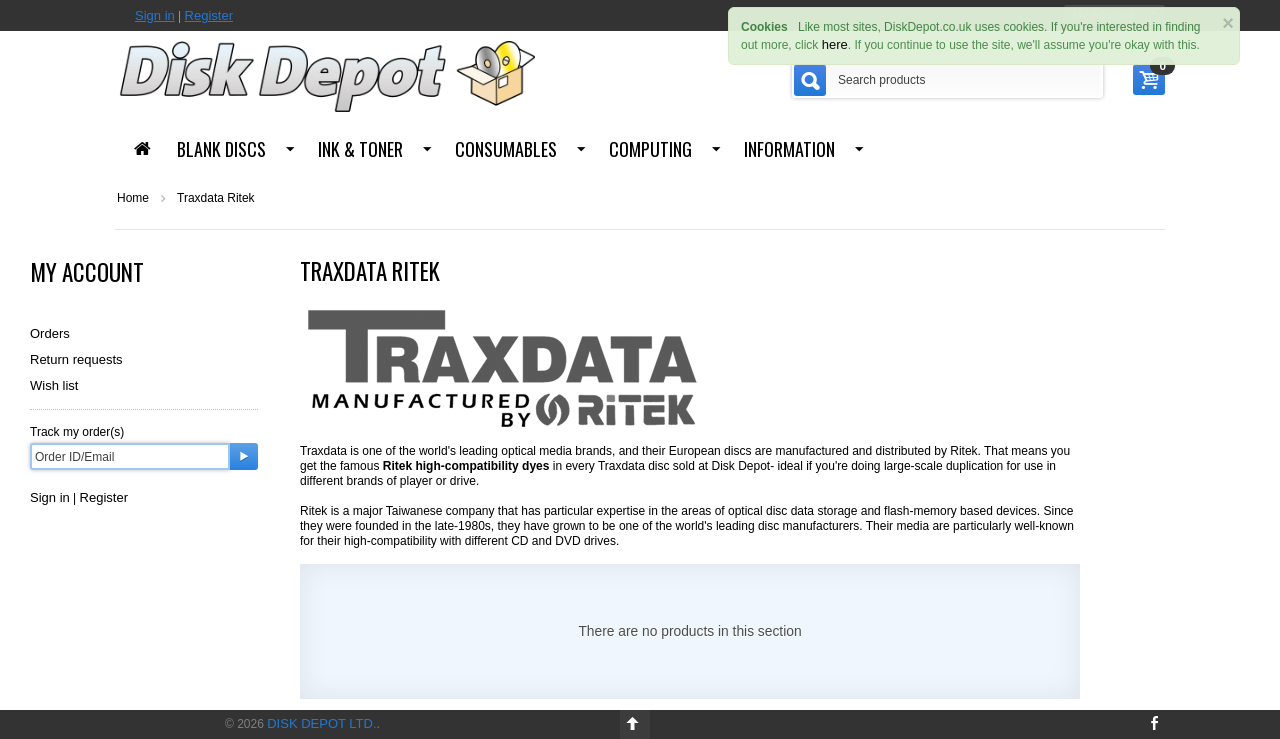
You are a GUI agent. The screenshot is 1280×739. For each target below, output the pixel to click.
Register (209, 15)
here (835, 44)
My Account (87, 272)
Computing (650, 149)
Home (133, 198)
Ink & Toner (360, 149)
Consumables (506, 149)
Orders (50, 333)
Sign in (155, 15)
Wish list (54, 385)
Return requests (76, 359)
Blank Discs (221, 149)
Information (789, 149)
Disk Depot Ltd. (321, 723)
